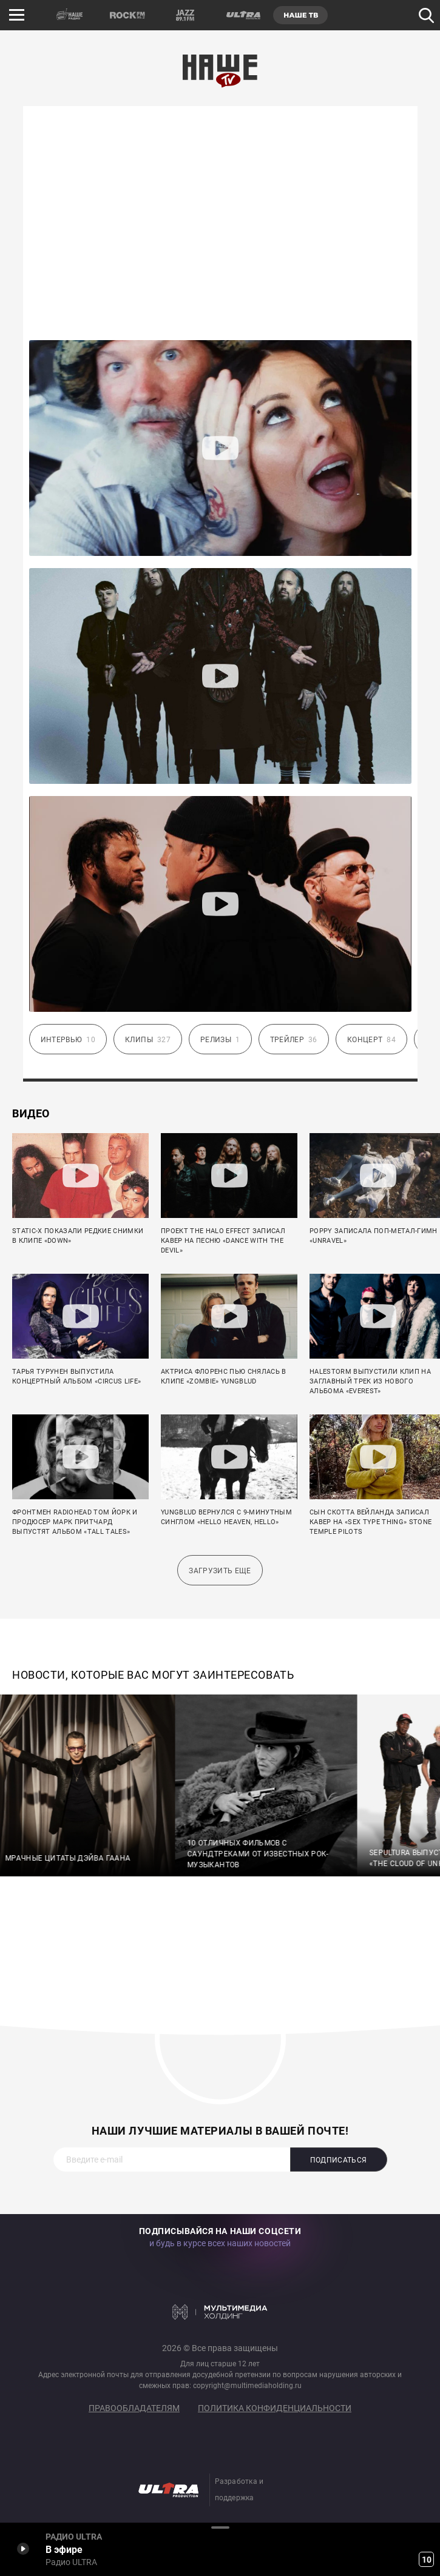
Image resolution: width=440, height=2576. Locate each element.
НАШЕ (69, 15)
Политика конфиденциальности (274, 2408)
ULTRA (242, 15)
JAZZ (185, 15)
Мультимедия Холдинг (220, 2312)
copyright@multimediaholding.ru (247, 2385)
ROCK (127, 15)
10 (427, 2559)
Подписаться (338, 2160)
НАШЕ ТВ (300, 15)
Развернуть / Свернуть (220, 2527)
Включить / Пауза (22, 2548)
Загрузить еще (220, 1571)
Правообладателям (134, 2408)
